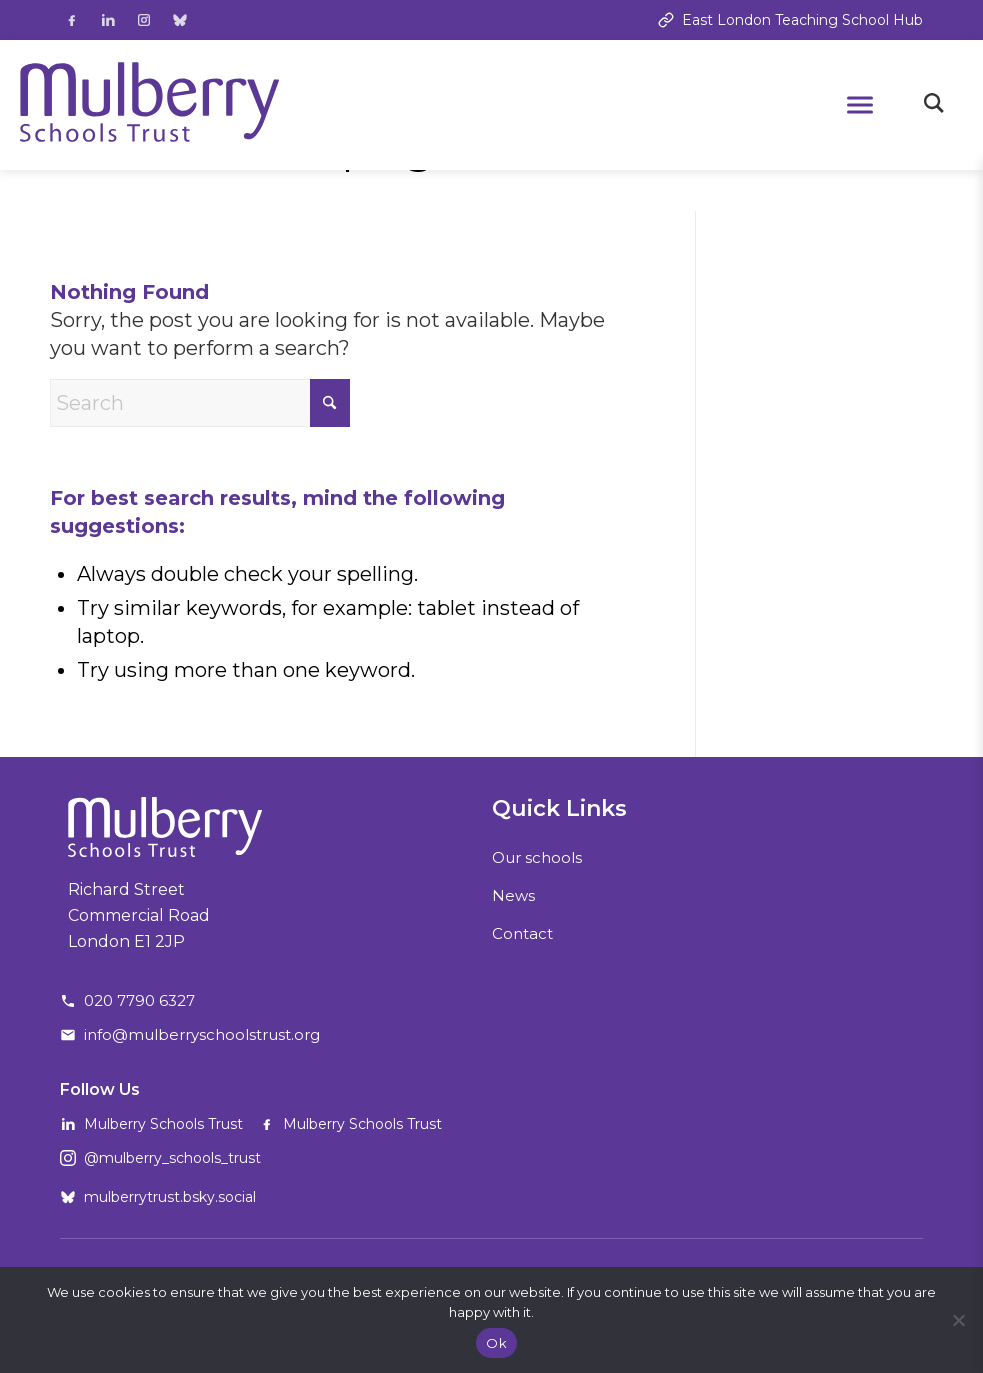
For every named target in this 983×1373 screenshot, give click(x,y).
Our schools (537, 857)
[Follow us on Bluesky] (180, 20)
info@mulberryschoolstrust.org (202, 1034)
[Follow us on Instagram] (144, 20)
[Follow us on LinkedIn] (108, 20)
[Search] (200, 403)
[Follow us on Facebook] (72, 20)
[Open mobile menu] (860, 105)
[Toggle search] (934, 105)
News (513, 895)
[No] (958, 1320)
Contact (522, 933)
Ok (496, 1343)
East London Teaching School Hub (790, 20)
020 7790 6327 (139, 1000)
